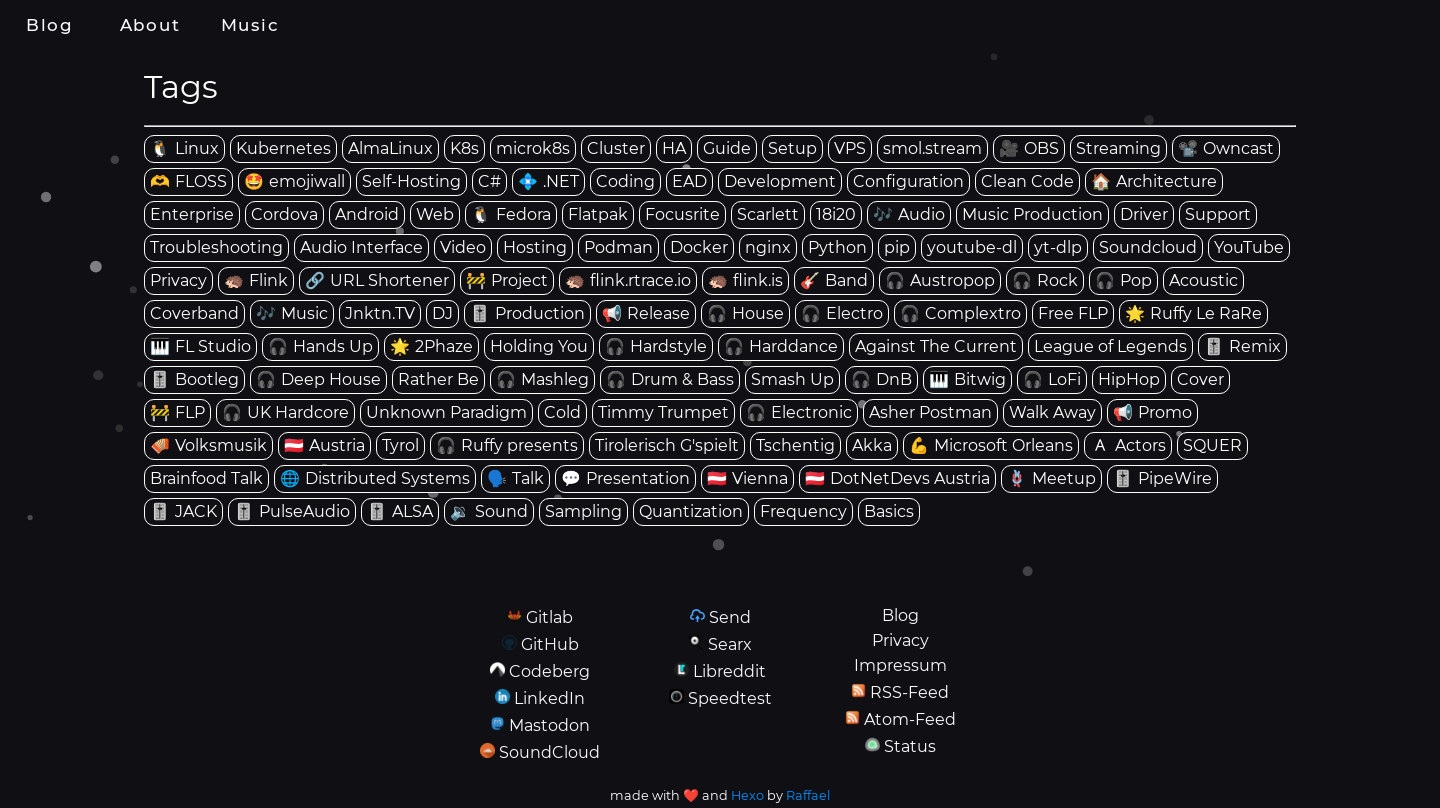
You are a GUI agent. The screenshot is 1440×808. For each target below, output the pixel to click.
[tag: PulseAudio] (292, 512)
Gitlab (549, 617)
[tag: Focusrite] (682, 215)
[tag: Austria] (324, 446)
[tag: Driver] (1144, 215)
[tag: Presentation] (625, 479)
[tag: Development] (780, 182)
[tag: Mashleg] (542, 380)
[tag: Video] (463, 248)
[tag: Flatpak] (598, 215)
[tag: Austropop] (940, 281)
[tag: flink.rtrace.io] (628, 281)
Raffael (808, 795)
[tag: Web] (435, 215)
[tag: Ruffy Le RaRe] (1193, 314)
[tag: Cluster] (616, 149)
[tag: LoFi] (1052, 380)
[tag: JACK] (183, 512)
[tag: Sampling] (583, 512)
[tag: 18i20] (836, 215)
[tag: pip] (897, 248)
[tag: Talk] (515, 479)
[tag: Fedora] (511, 215)
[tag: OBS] (1029, 149)
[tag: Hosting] (535, 248)
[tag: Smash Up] (792, 380)
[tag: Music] (292, 314)
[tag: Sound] (489, 512)
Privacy (900, 640)
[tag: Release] (646, 314)
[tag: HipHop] (1129, 380)
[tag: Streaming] (1118, 149)
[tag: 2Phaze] (431, 347)
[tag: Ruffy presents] (507, 446)
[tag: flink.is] (745, 281)
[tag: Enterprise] (192, 215)
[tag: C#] (489, 182)
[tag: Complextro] (960, 314)
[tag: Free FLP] (1073, 314)
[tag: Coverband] (194, 314)
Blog (50, 25)
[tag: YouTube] (1249, 248)
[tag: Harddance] (781, 347)
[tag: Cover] (1200, 380)
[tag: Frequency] (803, 512)
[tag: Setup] (792, 149)
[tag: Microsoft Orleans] (991, 446)
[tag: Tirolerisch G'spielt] (667, 446)
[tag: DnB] (881, 380)
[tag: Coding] (625, 182)
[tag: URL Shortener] (377, 281)
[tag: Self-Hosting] (411, 182)
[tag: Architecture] (1154, 182)
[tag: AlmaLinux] (390, 149)
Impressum (900, 665)
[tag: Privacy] (178, 281)
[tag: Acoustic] (1203, 281)
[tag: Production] (527, 314)
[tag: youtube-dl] (972, 248)
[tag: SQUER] (1212, 446)
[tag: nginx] (768, 248)
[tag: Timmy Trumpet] (663, 413)
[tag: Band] (834, 281)
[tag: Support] (1218, 215)
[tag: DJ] (442, 314)
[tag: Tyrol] (400, 446)
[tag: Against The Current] (936, 347)
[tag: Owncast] (1226, 149)
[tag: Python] (837, 248)
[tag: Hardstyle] (656, 347)
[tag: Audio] (909, 215)
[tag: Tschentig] (795, 446)
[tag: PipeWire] (1162, 479)
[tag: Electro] (842, 314)
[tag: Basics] (889, 512)
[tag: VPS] (850, 149)
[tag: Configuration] (908, 182)
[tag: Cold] (562, 413)
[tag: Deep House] (318, 380)
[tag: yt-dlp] (1058, 248)
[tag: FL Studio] (200, 347)
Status (910, 746)
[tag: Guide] (727, 149)
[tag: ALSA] (400, 512)
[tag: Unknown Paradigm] (446, 413)
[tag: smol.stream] (932, 149)
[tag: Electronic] (799, 413)
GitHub (550, 644)
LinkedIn (549, 698)
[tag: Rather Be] (438, 380)
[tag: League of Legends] (1110, 347)
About (150, 25)
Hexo (747, 795)
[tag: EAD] (689, 182)
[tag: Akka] (872, 446)
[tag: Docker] (699, 248)
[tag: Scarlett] (768, 215)
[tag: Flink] (256, 281)
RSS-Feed (909, 692)
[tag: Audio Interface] (361, 248)
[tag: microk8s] (533, 149)
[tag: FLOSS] (188, 182)
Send (730, 617)
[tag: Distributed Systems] (375, 479)
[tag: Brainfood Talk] (206, 479)
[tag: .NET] (548, 182)
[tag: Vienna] (747, 479)
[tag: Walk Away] (1052, 413)
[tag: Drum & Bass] (670, 380)
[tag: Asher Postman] (930, 413)
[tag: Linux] (184, 149)
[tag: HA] (674, 149)
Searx (730, 644)
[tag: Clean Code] (1027, 182)
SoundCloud (549, 752)
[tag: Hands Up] (320, 347)
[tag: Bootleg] (194, 380)
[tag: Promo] (1152, 413)
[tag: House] (745, 314)
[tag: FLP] (177, 413)
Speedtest (730, 698)
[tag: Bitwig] (967, 380)
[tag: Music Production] (1032, 215)
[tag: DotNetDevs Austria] (897, 479)
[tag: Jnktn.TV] (380, 314)
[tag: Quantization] (691, 512)
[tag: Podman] (618, 248)
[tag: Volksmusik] (208, 446)
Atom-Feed (910, 719)
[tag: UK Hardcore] (285, 413)
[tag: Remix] (1242, 347)
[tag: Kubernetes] (283, 149)
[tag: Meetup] (1051, 479)
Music (250, 25)
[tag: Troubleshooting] (216, 248)
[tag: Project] (507, 281)
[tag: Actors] (1128, 446)
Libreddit (729, 671)
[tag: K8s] (464, 149)
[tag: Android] (367, 215)
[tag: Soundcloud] (1148, 248)
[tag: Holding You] (539, 347)
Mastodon (549, 725)
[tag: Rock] (1045, 281)
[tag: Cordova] (284, 215)
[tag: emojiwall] (294, 182)
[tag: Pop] (1123, 281)
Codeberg (549, 671)
